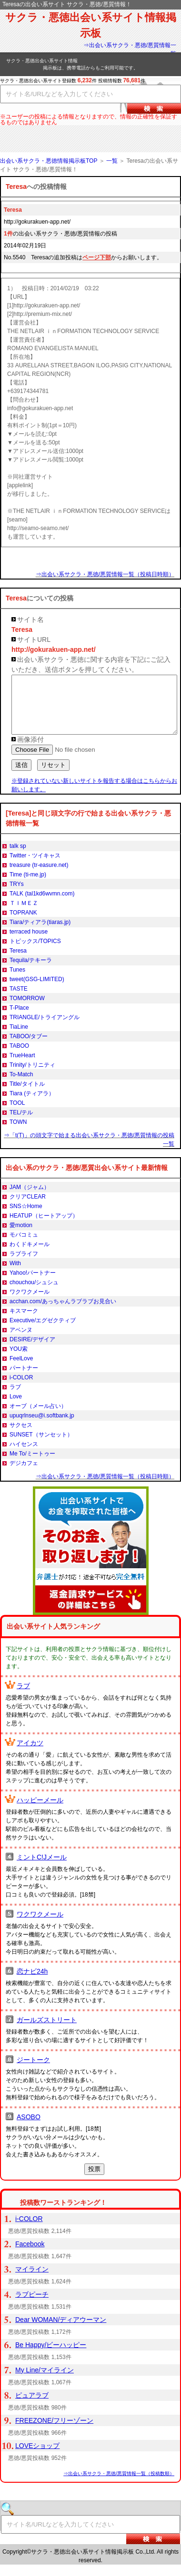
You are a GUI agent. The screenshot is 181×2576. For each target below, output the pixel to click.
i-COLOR (21, 1389)
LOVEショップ (37, 2457)
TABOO (19, 1057)
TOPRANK (23, 924)
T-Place (19, 1019)
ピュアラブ (32, 2406)
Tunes (17, 981)
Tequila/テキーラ (31, 971)
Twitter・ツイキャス (35, 867)
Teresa (18, 962)
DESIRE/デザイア (32, 1350)
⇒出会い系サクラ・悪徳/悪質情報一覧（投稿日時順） (105, 574)
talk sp (18, 857)
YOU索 (19, 1360)
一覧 (112, 160)
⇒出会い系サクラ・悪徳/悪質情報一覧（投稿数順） (118, 2485)
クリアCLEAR (28, 1208)
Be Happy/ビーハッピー (50, 2356)
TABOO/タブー (29, 1047)
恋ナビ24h (32, 1982)
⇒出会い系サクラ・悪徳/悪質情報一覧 (129, 49)
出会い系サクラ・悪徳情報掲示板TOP (48, 160)
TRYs (17, 895)
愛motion (21, 1236)
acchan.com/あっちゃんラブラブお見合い (63, 1312)
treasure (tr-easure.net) (39, 876)
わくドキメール (30, 1255)
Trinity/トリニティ (32, 1076)
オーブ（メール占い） (38, 1417)
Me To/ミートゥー (32, 1465)
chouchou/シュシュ (34, 1293)
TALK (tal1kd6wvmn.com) (42, 905)
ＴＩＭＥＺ (24, 914)
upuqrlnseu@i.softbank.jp (42, 1427)
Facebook (29, 2255)
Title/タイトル (27, 1095)
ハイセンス (24, 1455)
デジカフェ (24, 1474)
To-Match (21, 1085)
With (15, 1274)
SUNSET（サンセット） (41, 1446)
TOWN (18, 1133)
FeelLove (21, 1370)
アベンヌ (21, 1341)
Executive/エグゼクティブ (43, 1331)
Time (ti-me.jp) (28, 886)
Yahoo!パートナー (33, 1284)
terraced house (29, 943)
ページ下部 (96, 257)
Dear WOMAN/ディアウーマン (60, 2331)
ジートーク (33, 2071)
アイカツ (30, 1754)
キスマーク (24, 1322)
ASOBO (28, 2128)
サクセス (21, 1436)
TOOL (17, 1114)
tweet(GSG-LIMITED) (37, 990)
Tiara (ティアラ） (32, 1104)
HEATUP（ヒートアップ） (44, 1227)
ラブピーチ (32, 2306)
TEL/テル (21, 1124)
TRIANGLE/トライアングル (45, 1028)
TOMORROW (27, 1009)
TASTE (19, 1000)
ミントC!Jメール (42, 1868)
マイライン (32, 2280)
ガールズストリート (47, 2031)
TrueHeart (22, 1066)
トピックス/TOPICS (35, 952)
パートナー (24, 1379)
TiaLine (19, 1038)
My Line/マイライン (44, 2381)
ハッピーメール (40, 1811)
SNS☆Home (26, 1217)
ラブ (15, 1398)
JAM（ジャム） (30, 1198)
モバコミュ (24, 1246)
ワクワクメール (30, 1303)
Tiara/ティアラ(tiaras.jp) (40, 933)
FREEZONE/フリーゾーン (54, 2432)
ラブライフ (24, 1265)
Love (16, 1408)
